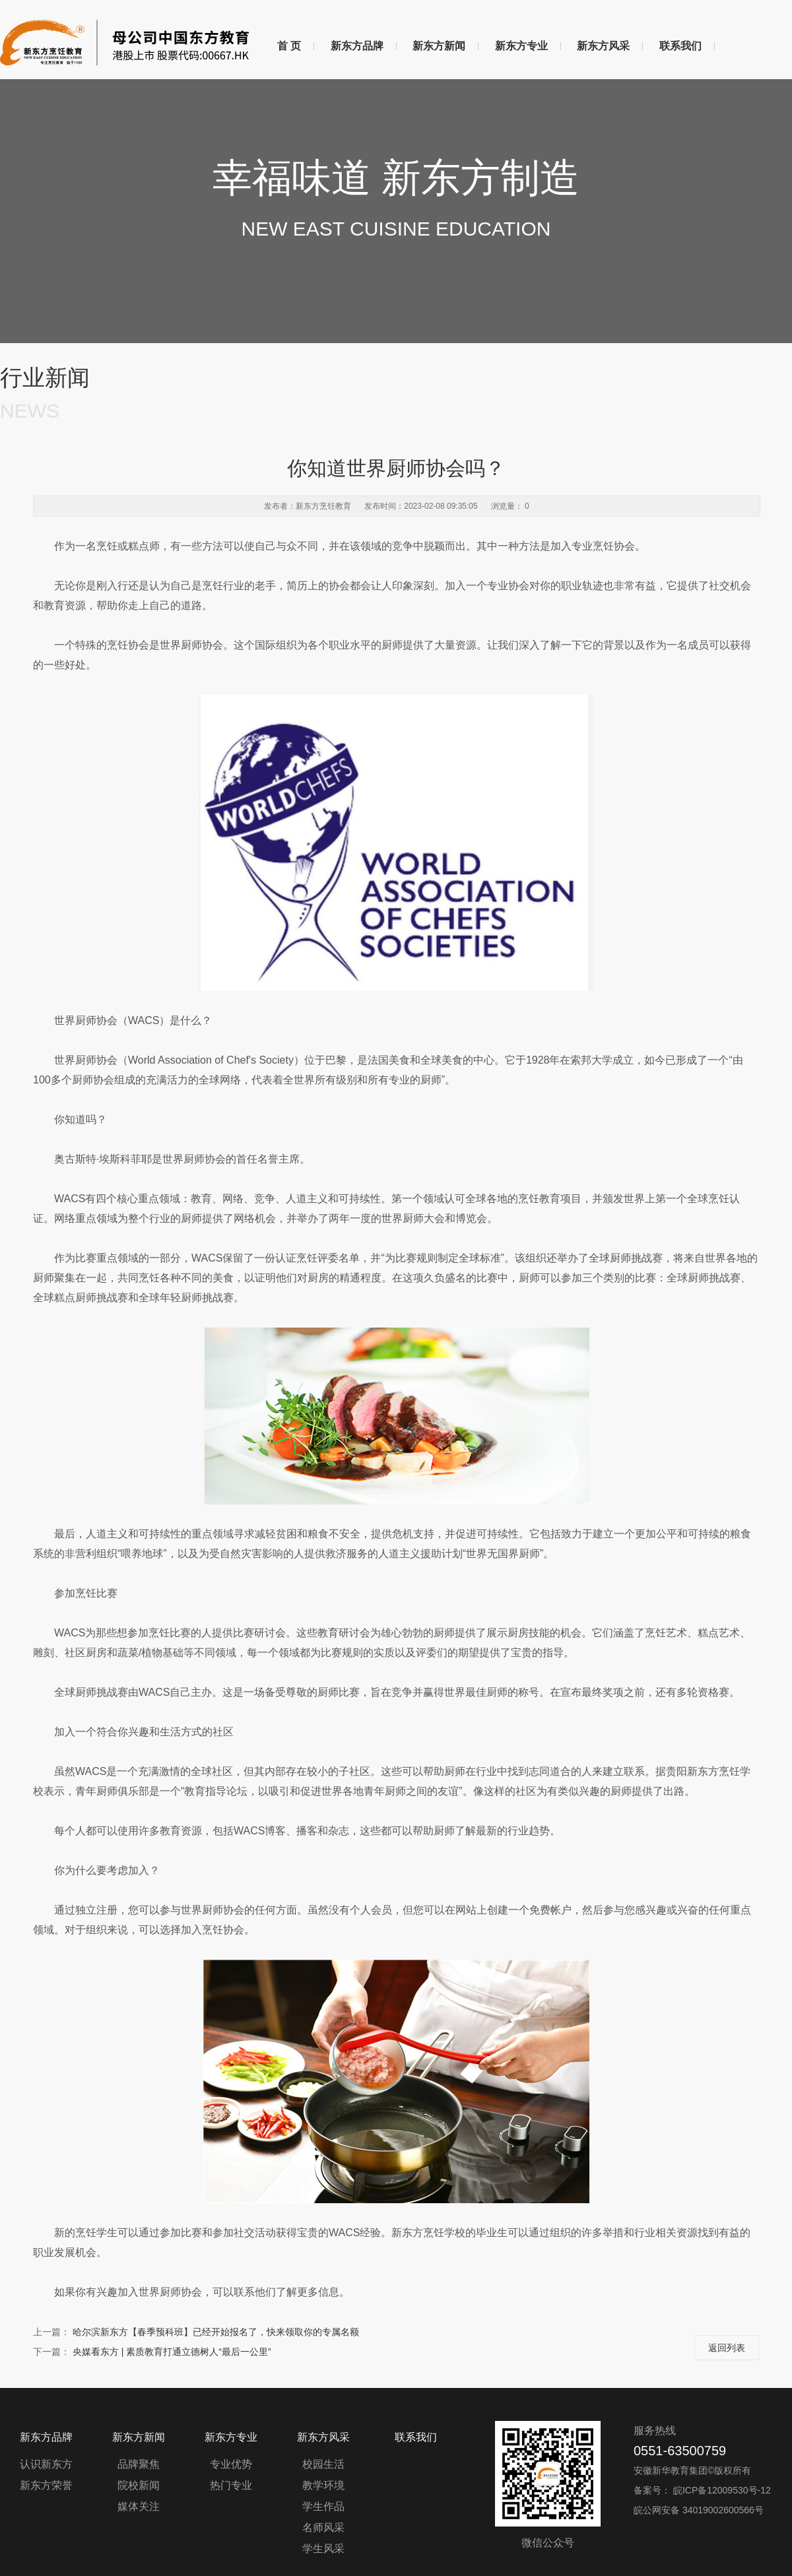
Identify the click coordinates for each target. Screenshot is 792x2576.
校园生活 (323, 2464)
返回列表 (726, 2347)
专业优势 (231, 2464)
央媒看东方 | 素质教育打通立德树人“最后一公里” (172, 2351)
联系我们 (680, 45)
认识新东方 (46, 2464)
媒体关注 (138, 2506)
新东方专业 (521, 45)
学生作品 (323, 2506)
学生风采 (323, 2548)
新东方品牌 (357, 45)
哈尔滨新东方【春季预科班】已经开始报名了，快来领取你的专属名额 (216, 2332)
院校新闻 (138, 2485)
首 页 (289, 45)
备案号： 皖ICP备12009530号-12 (702, 2490)
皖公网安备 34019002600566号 (699, 2510)
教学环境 (323, 2485)
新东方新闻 (438, 45)
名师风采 (323, 2527)
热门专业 (231, 2485)
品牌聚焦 (138, 2464)
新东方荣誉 (46, 2485)
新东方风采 (603, 45)
